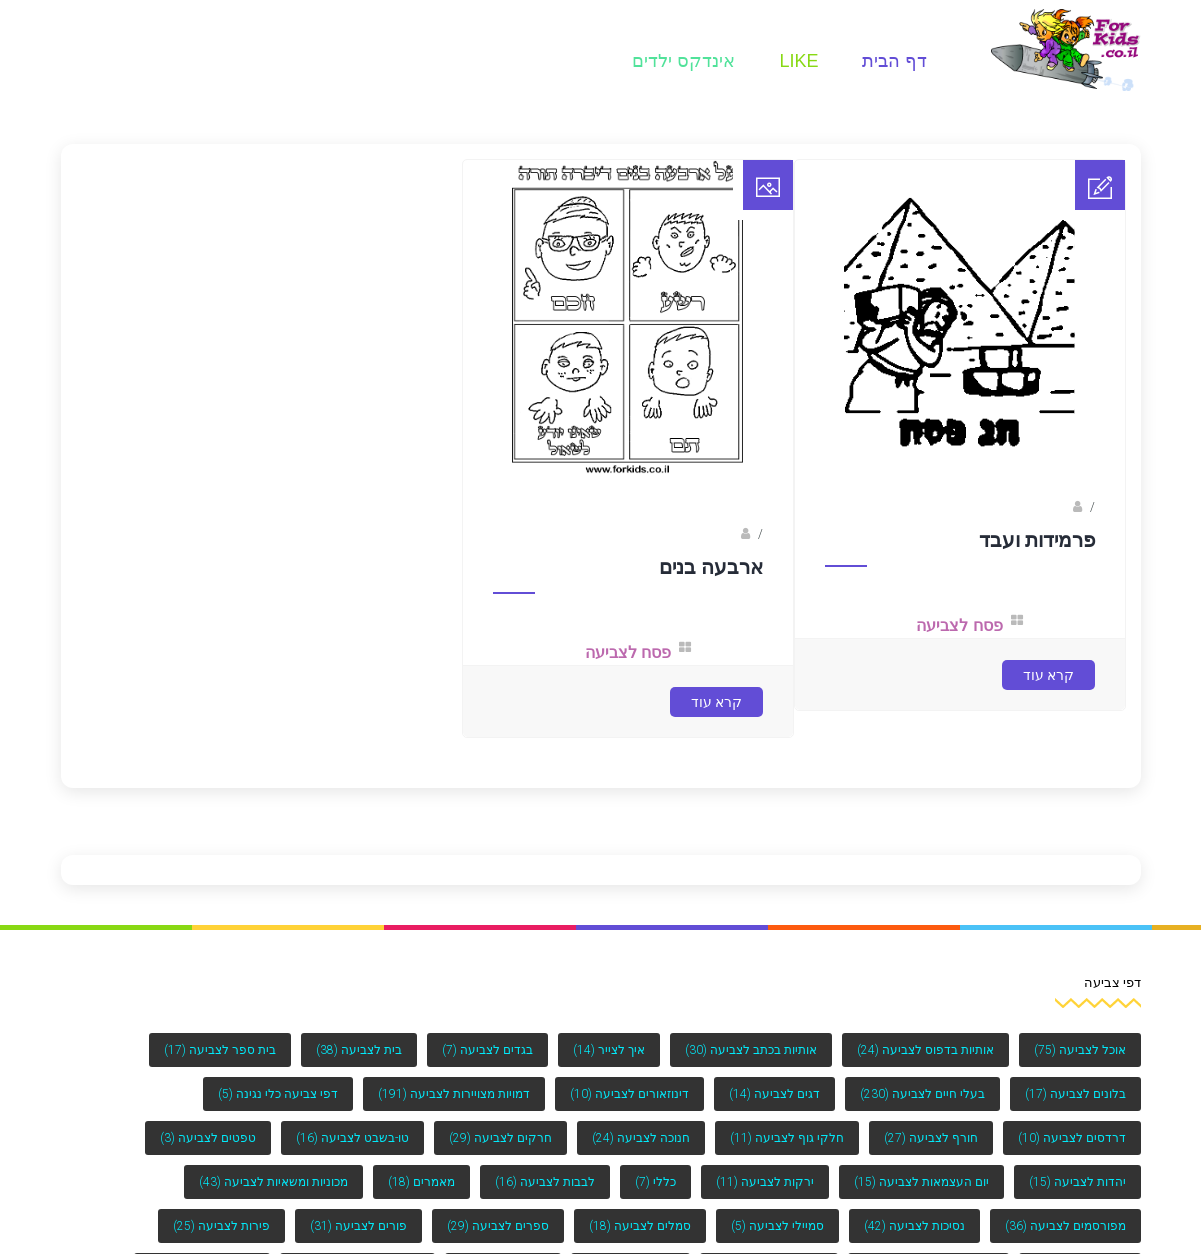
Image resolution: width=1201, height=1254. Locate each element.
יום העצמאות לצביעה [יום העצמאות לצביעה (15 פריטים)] (921, 1182)
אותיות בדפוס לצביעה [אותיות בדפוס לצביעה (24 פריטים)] (925, 1050)
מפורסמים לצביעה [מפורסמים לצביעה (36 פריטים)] (1065, 1226)
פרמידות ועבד (1037, 540)
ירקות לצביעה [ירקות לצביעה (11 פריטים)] (765, 1182)
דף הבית (894, 61)
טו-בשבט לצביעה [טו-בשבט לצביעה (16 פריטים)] (352, 1138)
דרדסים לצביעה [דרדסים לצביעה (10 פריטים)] (1072, 1138)
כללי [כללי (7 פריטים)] (655, 1182)
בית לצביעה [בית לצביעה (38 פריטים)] (359, 1050)
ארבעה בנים (711, 567)
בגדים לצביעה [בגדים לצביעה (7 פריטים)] (487, 1050)
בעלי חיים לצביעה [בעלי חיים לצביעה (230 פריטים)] (922, 1094)
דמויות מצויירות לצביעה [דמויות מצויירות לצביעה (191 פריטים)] (454, 1094)
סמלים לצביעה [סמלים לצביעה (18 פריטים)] (640, 1226)
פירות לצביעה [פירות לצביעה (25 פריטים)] (221, 1226)
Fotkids (1048, 507)
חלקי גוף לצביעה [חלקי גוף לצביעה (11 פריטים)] (787, 1138)
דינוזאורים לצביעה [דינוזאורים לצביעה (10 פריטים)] (629, 1094)
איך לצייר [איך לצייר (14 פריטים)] (609, 1050)
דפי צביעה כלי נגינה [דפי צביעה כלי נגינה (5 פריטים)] (278, 1094)
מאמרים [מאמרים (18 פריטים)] (421, 1182)
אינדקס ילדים (683, 61)
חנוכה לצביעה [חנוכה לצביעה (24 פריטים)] (641, 1138)
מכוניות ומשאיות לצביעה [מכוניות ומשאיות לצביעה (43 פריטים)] (273, 1182)
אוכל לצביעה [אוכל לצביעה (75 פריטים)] (1080, 1050)
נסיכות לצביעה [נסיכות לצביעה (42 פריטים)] (914, 1226)
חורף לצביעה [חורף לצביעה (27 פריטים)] (931, 1138)
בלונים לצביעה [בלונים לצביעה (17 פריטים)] (1075, 1094)
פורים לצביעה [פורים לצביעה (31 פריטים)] (358, 1226)
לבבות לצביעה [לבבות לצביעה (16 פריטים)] (545, 1182)
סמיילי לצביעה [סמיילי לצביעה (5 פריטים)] (777, 1226)
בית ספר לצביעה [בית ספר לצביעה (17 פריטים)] (220, 1050)
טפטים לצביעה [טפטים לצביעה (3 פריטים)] (208, 1138)
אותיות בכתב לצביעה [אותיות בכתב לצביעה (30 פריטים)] (751, 1050)
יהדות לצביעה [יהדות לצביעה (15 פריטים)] (1077, 1182)
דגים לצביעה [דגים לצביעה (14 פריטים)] (774, 1094)
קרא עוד (1048, 675)
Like (798, 61)
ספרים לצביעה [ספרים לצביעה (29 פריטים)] (498, 1226)
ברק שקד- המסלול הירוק (671, 534)
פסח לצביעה (959, 625)
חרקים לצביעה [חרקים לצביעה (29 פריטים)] (500, 1138)
